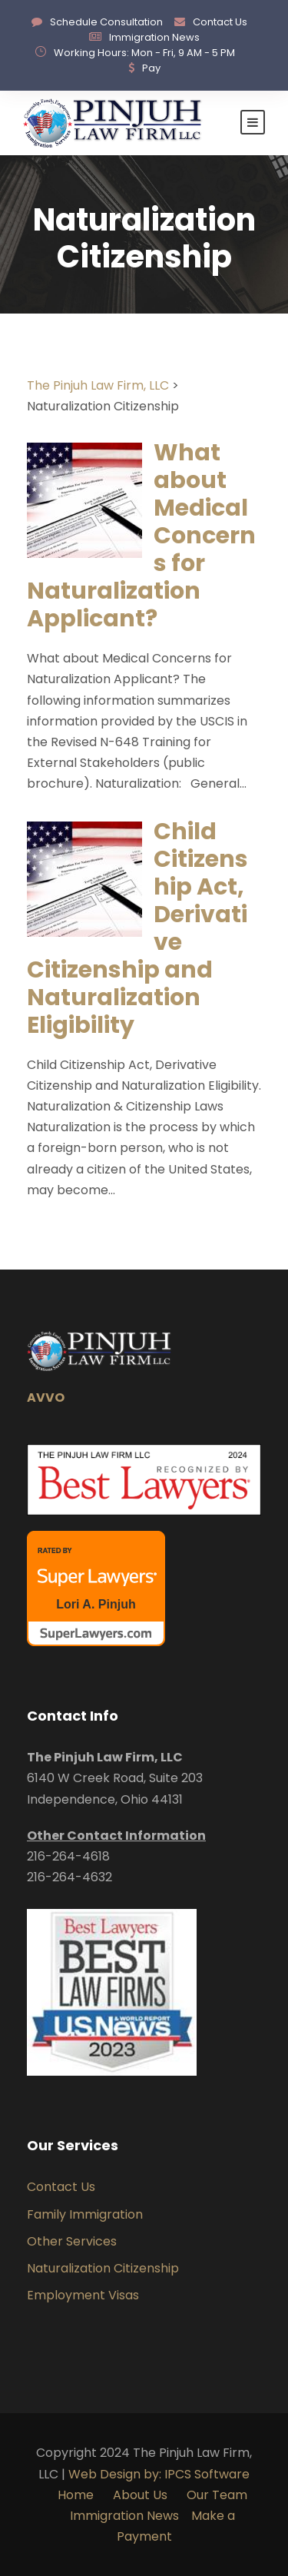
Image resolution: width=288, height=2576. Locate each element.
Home (76, 2495)
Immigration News (154, 37)
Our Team (217, 2495)
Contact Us (220, 22)
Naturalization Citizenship (103, 2268)
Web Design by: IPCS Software (159, 2474)
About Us (141, 2495)
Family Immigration (85, 2214)
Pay (151, 68)
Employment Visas (83, 2295)
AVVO (46, 1397)
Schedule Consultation (106, 22)
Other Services (72, 2241)
